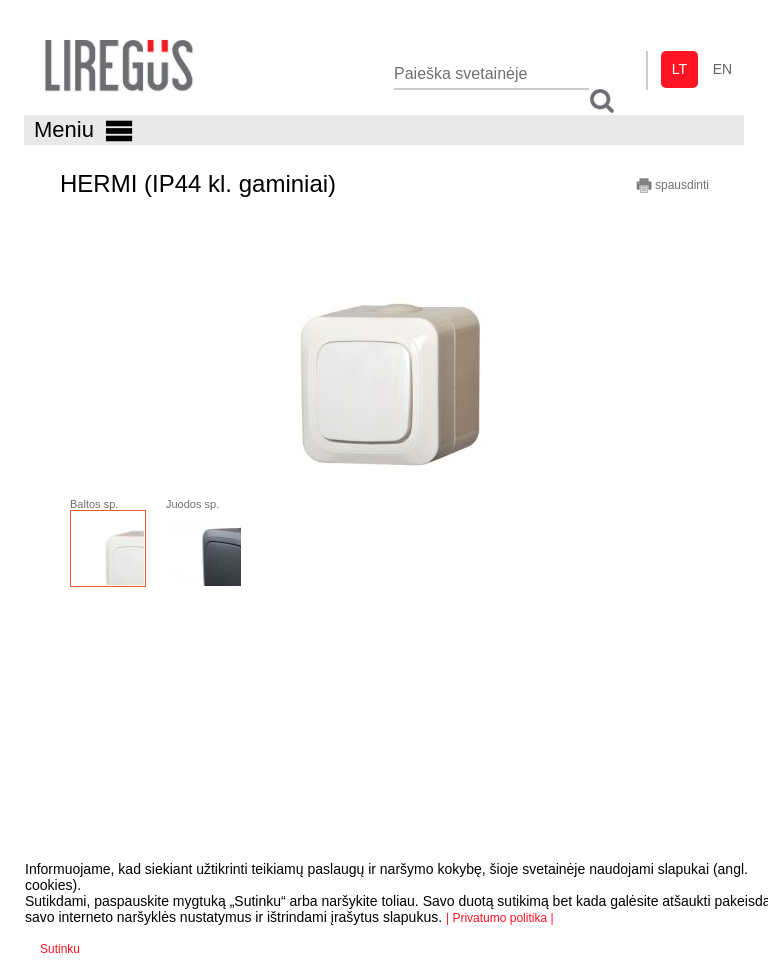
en (722, 69)
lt (679, 69)
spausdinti (672, 185)
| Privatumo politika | (500, 918)
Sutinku (60, 949)
